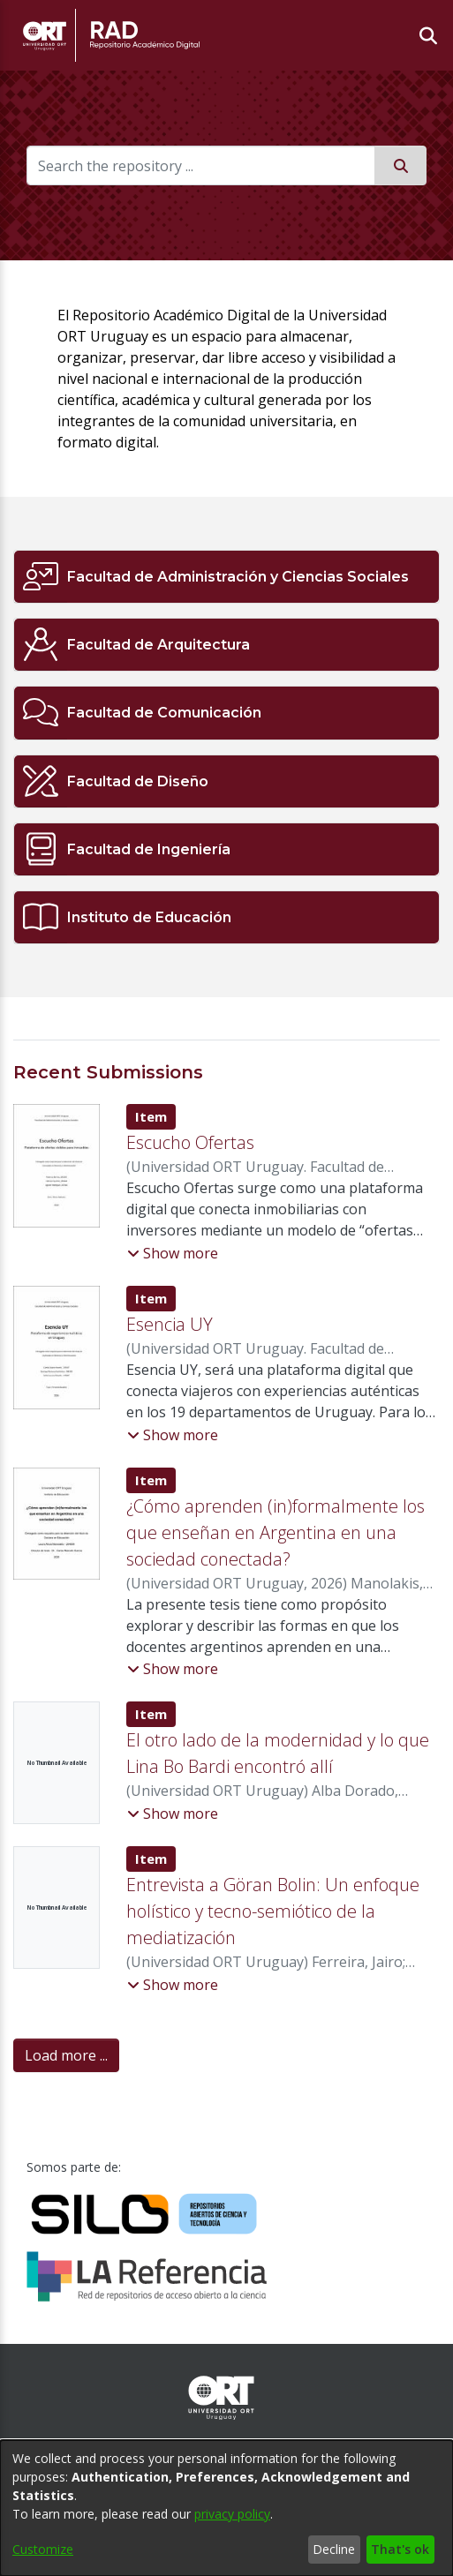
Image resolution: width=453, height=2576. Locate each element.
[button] (172, 1253)
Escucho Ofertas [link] (190, 1142)
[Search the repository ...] (200, 165)
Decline (334, 2549)
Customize (42, 2549)
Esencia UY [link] (169, 1324)
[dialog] (226, 2508)
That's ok (400, 2549)
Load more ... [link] (66, 2055)
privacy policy (232, 2513)
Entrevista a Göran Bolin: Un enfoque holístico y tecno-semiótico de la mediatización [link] (272, 1911)
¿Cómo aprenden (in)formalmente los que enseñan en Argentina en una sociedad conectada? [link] (275, 1532)
